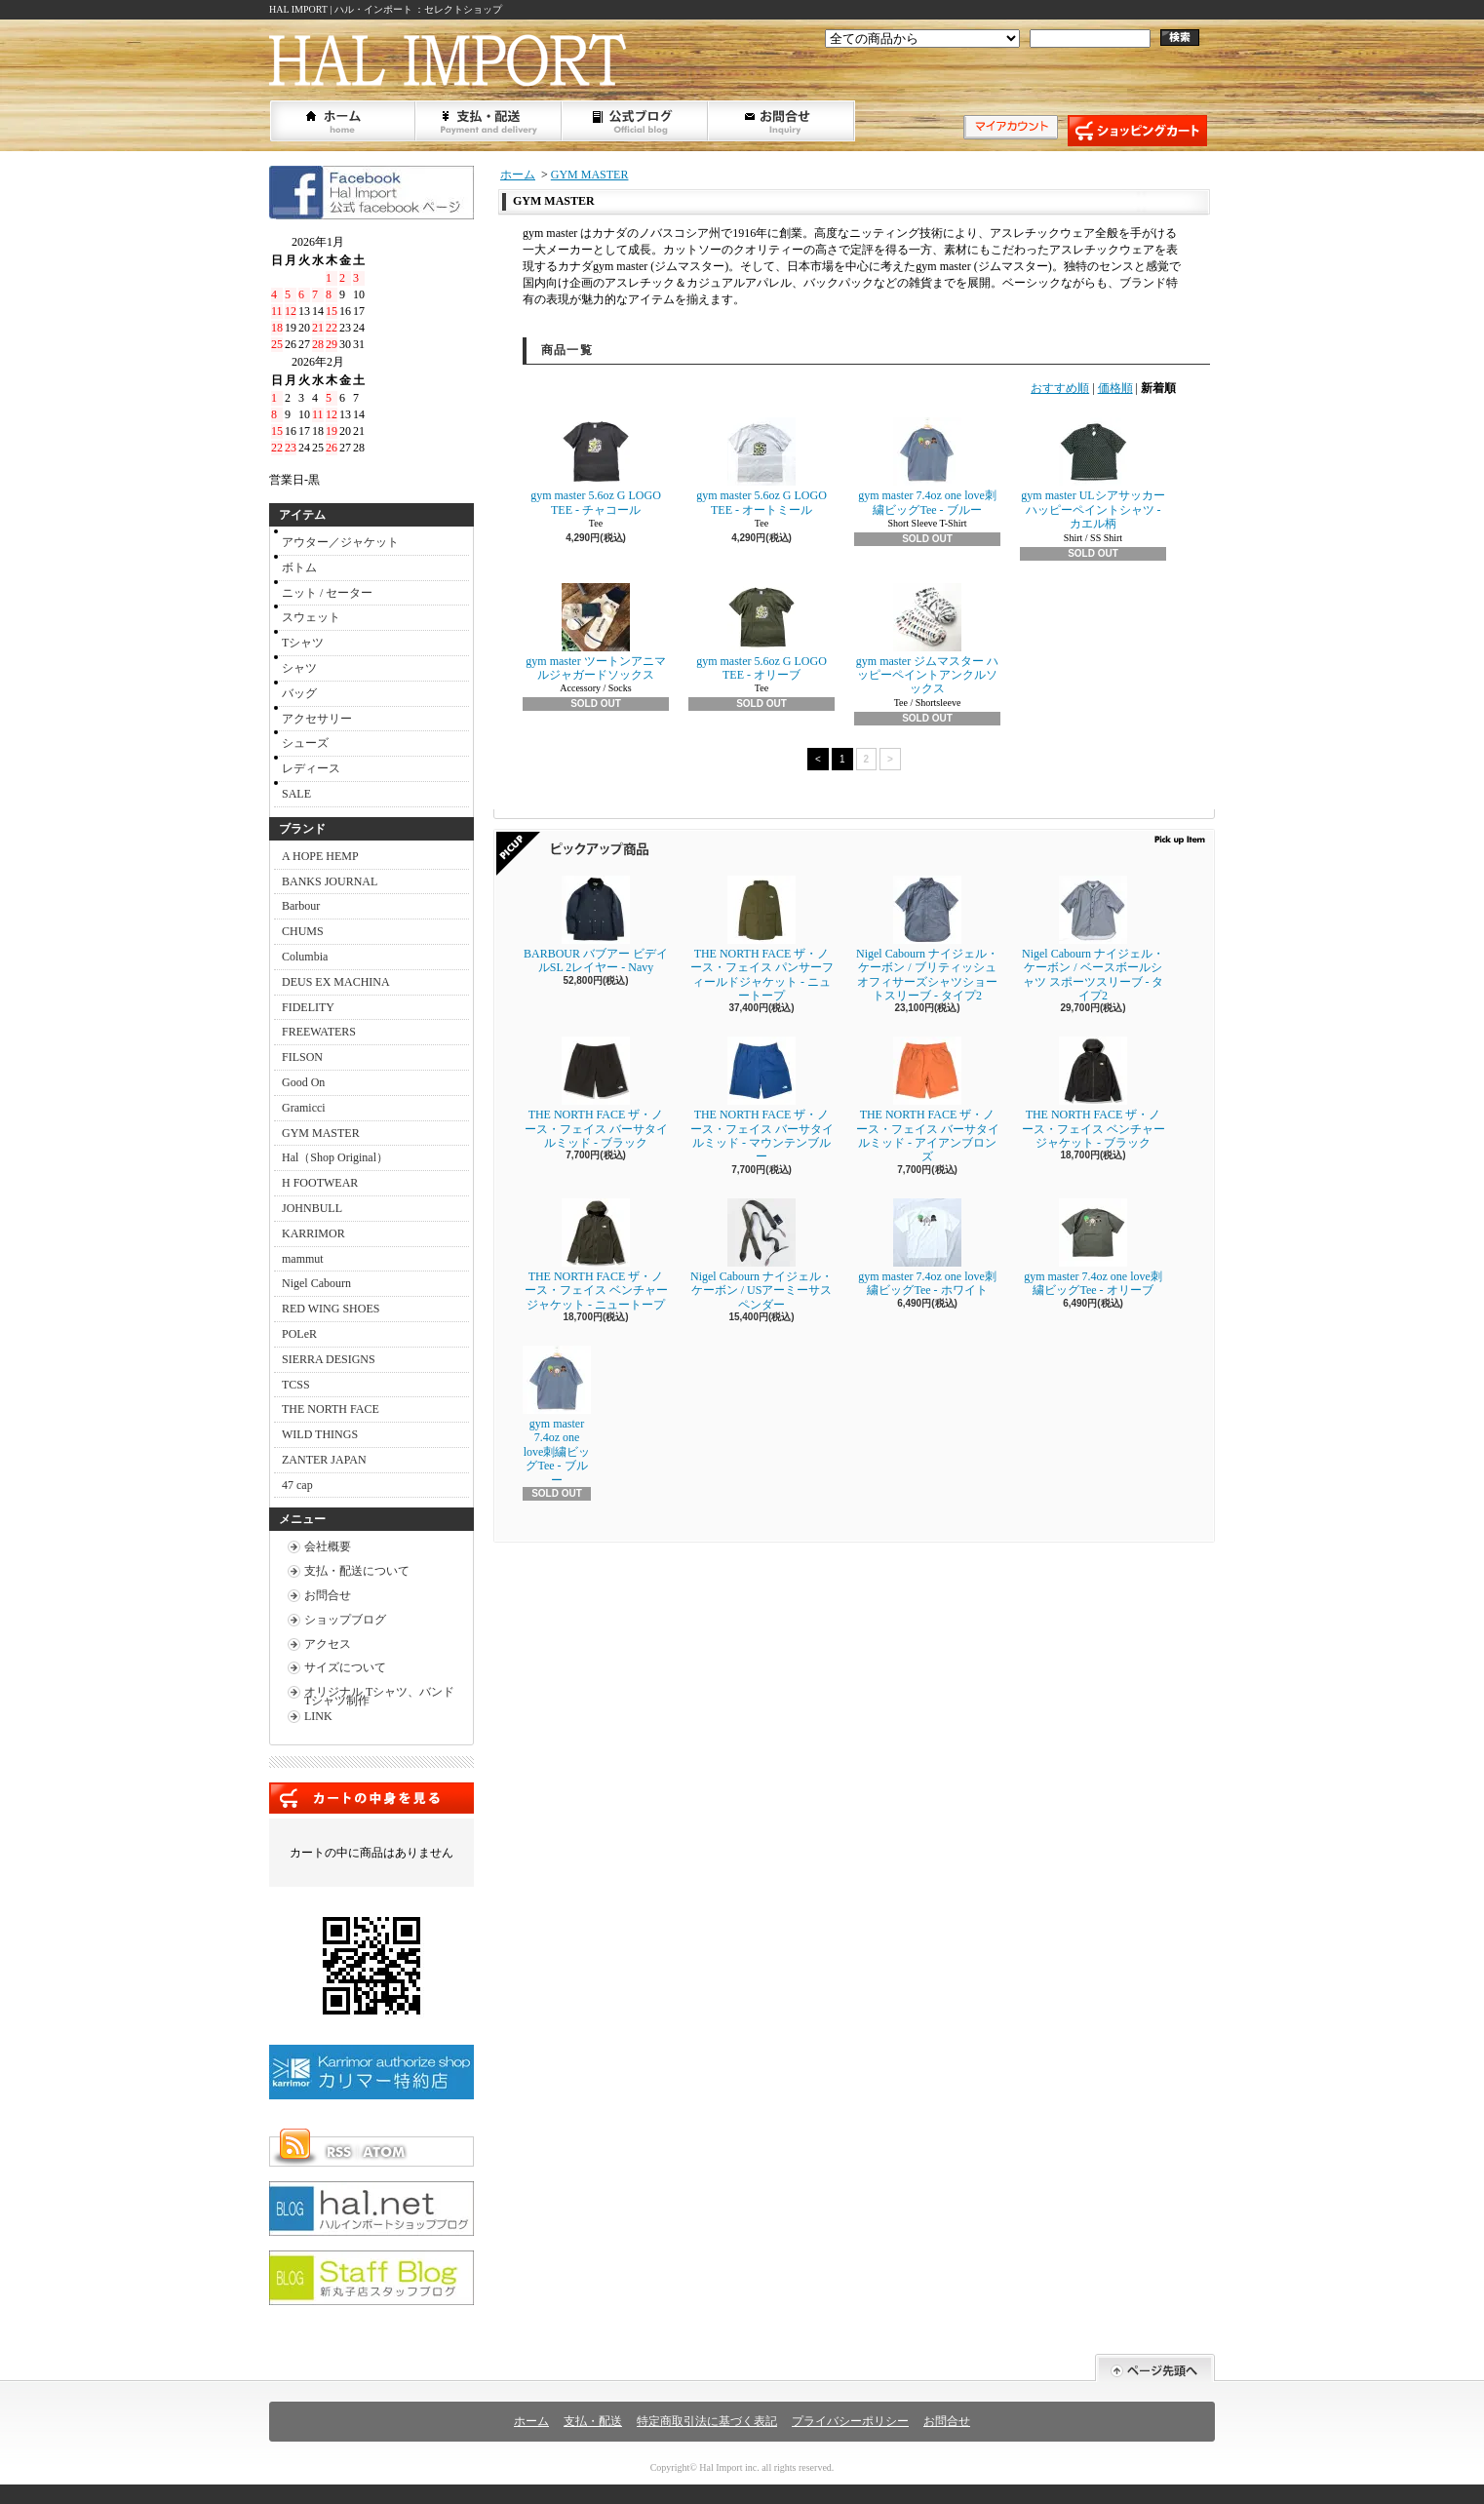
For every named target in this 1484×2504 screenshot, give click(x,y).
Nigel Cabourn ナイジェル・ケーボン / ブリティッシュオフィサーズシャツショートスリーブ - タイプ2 (927, 939)
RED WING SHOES (330, 1308)
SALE (296, 794)
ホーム (343, 120)
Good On (303, 1082)
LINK (318, 1716)
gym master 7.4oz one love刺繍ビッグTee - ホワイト (927, 1247)
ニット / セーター (327, 593)
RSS (338, 2152)
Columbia (305, 956)
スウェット (311, 617)
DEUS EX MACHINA (336, 982)
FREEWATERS (319, 1031)
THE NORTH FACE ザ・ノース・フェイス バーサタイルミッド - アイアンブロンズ (927, 1100)
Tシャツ (303, 642)
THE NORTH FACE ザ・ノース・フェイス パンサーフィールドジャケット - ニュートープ (762, 939)
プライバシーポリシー (850, 2421)
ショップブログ (636, 120)
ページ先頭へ (1155, 2368)
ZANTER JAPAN (324, 1460)
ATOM (385, 2152)
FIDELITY (308, 1007)
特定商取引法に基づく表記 (707, 2421)
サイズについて (345, 1667)
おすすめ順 (1060, 388)
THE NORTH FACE (330, 1409)
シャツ (299, 668)
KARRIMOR (313, 1233)
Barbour (301, 906)
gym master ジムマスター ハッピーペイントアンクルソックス (927, 639)
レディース (311, 768)
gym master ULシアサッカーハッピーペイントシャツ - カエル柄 (1092, 473)
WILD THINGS (320, 1434)
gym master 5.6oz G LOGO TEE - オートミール (761, 466)
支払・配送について (489, 120)
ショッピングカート (1137, 130)
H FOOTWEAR (320, 1183)
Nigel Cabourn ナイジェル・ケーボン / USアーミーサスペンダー (761, 1254)
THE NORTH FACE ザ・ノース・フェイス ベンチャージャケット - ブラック (1093, 1093)
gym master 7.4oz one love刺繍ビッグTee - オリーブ (1093, 1247)
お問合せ (782, 120)
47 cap (297, 1485)
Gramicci (304, 1108)
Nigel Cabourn (316, 1283)
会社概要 (327, 1546)
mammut (303, 1259)
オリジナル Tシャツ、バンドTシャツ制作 (379, 1696)
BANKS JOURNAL (329, 881)
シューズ (305, 743)
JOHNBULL (312, 1208)
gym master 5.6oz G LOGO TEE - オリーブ (761, 632)
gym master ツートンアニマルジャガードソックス (595, 632)
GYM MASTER (321, 1133)
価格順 (1115, 388)
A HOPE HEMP (320, 856)
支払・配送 (593, 2421)
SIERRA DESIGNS (328, 1359)
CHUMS (303, 931)
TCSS (296, 1384)
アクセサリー (317, 718)
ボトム (299, 567)
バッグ (299, 693)
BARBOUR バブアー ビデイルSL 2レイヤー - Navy (596, 925)
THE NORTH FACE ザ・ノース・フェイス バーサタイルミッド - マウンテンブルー (762, 1100)
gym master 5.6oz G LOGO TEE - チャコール (595, 466)
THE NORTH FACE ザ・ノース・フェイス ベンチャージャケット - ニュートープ (601, 1254)
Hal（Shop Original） (335, 1157)
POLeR (299, 1334)
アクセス (327, 1644)
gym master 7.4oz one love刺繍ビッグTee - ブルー (927, 466)
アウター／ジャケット (340, 542)
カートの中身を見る (371, 1798)
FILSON (302, 1057)
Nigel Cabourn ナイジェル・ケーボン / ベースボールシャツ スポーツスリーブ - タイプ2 (1093, 939)
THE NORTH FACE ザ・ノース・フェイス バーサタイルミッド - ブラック (596, 1093)
